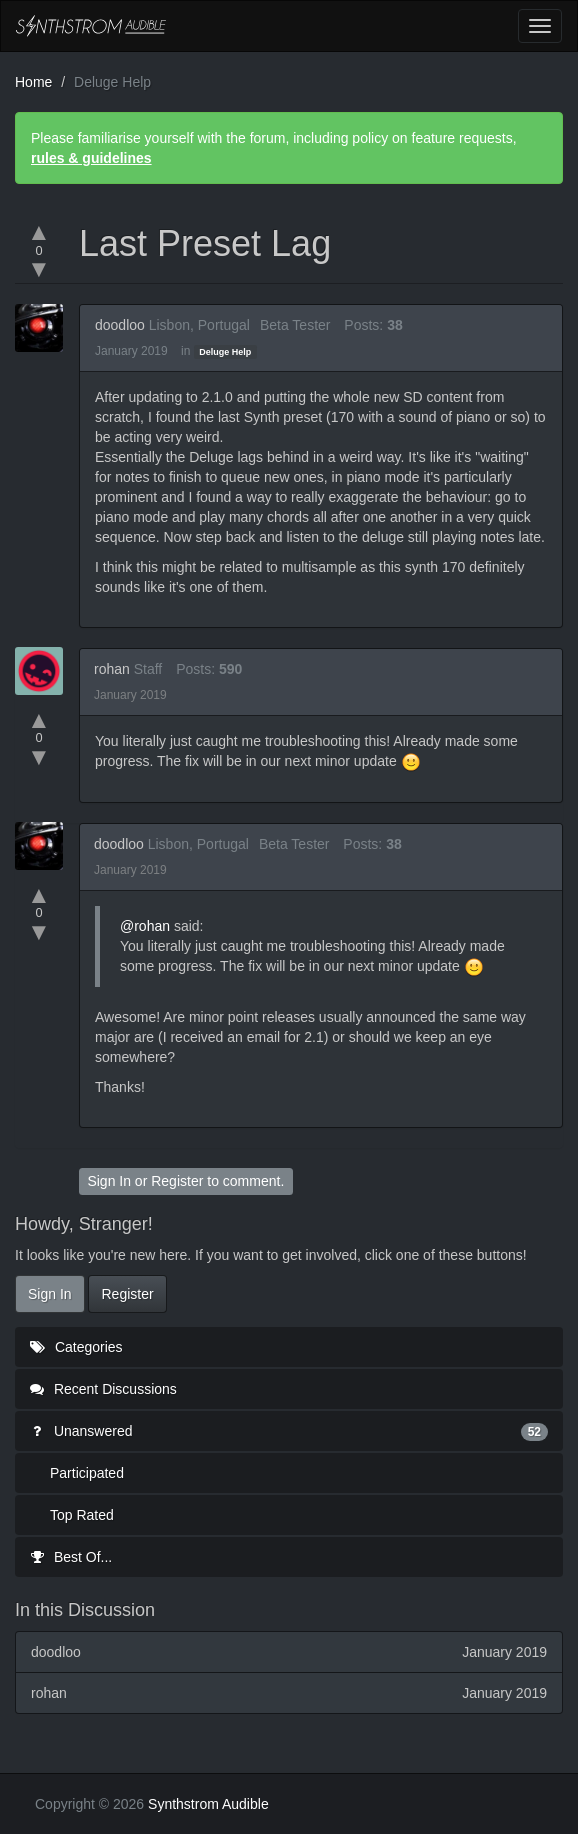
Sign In (109, 1181)
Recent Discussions (103, 1389)
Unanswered (289, 1431)
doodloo (120, 325)
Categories (76, 1347)
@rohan (145, 926)
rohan (112, 669)
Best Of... (71, 1557)
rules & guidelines (91, 158)
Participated (87, 1473)
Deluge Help (225, 352)
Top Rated (82, 1515)
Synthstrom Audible (91, 26)
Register (177, 1181)
